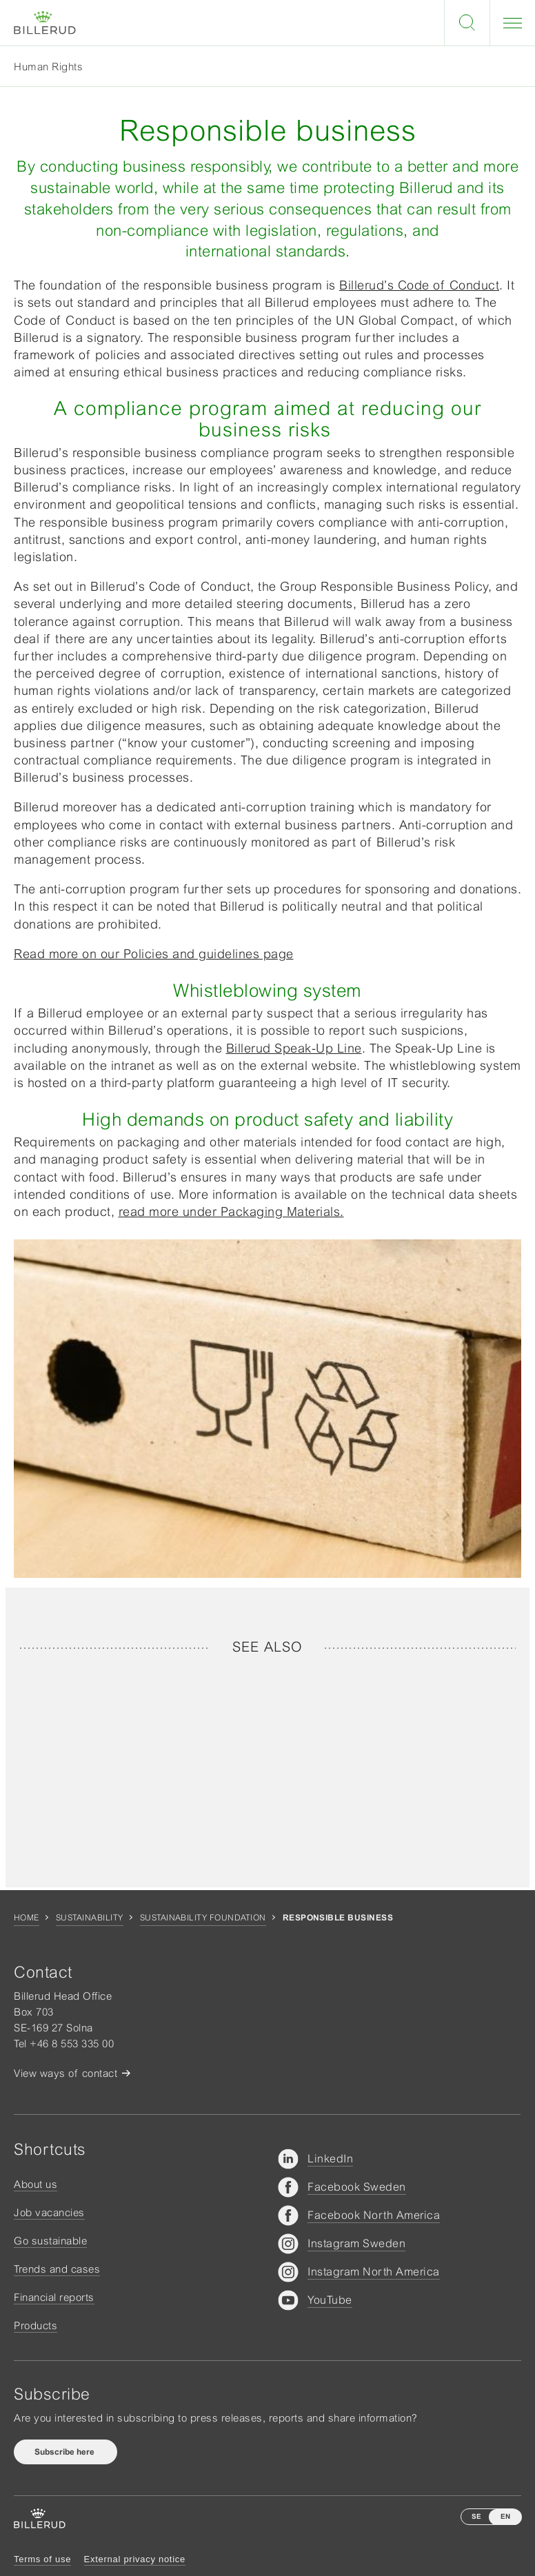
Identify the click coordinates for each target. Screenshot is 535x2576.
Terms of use (42, 2559)
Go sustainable (50, 2241)
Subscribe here (65, 2452)
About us (35, 2184)
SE (476, 2516)
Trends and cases (57, 2269)
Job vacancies (49, 2212)
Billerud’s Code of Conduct (419, 285)
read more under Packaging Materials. (231, 1211)
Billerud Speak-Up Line (294, 1048)
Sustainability (89, 1918)
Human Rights (48, 66)
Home (26, 1918)
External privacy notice (134, 2559)
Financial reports (54, 2297)
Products (35, 2325)
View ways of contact (65, 2073)
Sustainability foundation (203, 1918)
